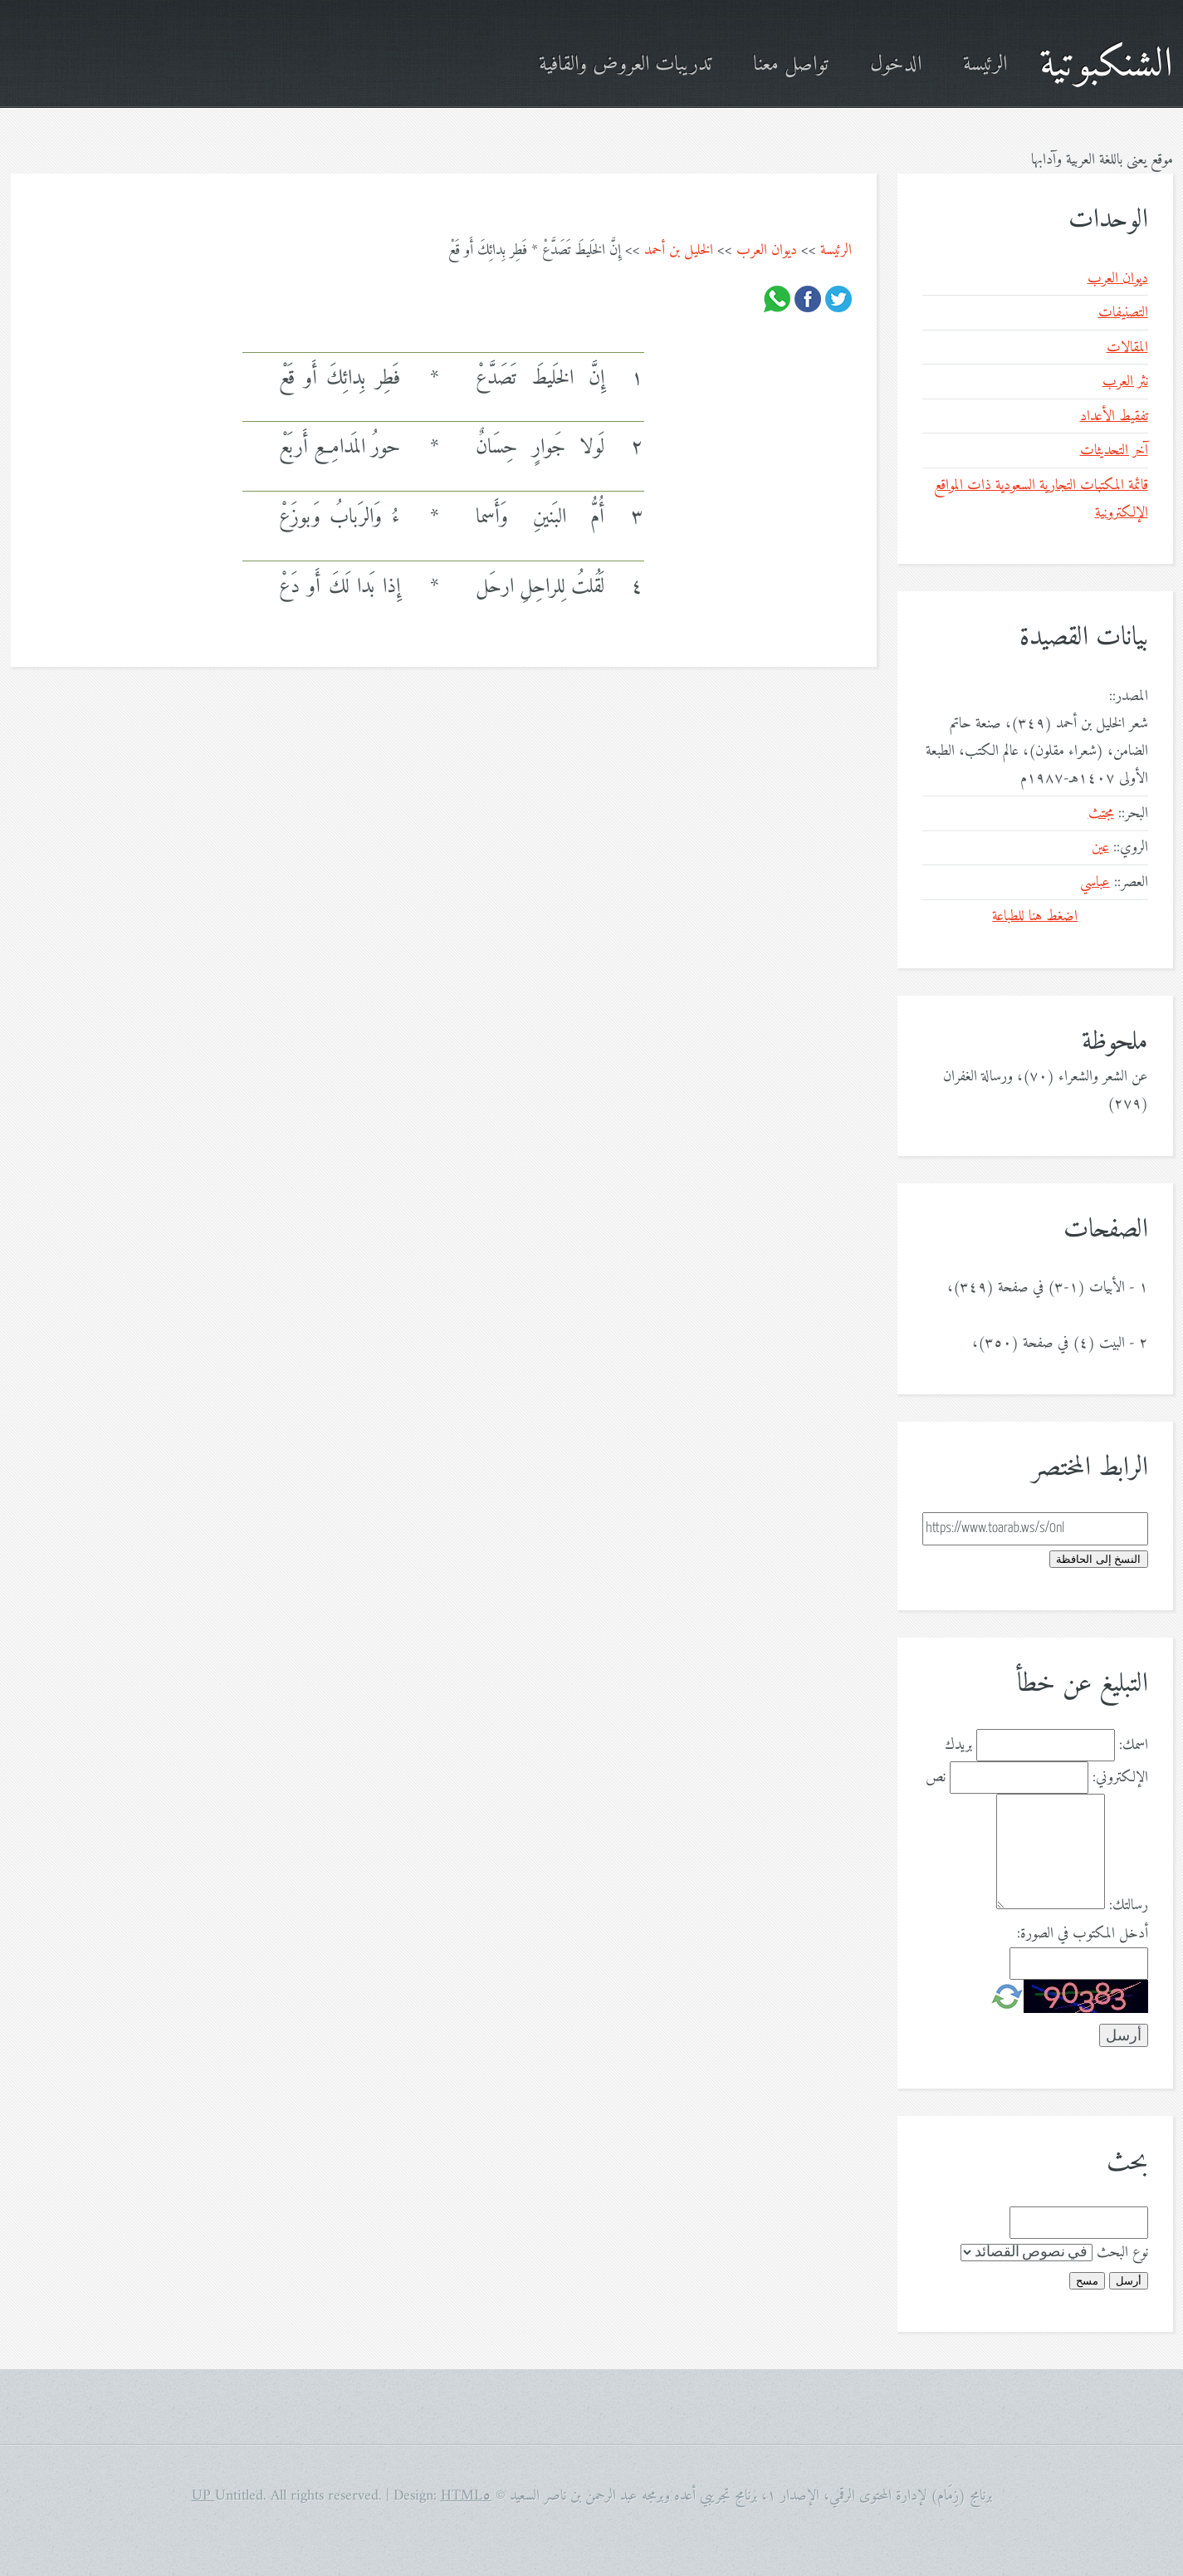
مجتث (1101, 813)
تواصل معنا (791, 65)
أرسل (1128, 2281)
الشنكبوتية (1106, 65)
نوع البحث (1122, 2252)
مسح (1087, 2281)
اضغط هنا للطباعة (1035, 916)
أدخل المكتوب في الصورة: (1082, 1934)
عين (1100, 847)
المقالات (1127, 347)
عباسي (1095, 882)
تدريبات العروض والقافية (625, 65)
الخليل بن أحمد (678, 250)
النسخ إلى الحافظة (1098, 1559)
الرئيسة (985, 65)
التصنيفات (1123, 313)
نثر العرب (1125, 381)
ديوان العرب (766, 250)
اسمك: (1133, 1745)
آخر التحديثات (1114, 450)
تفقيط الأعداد (1114, 416)
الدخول (895, 65)
